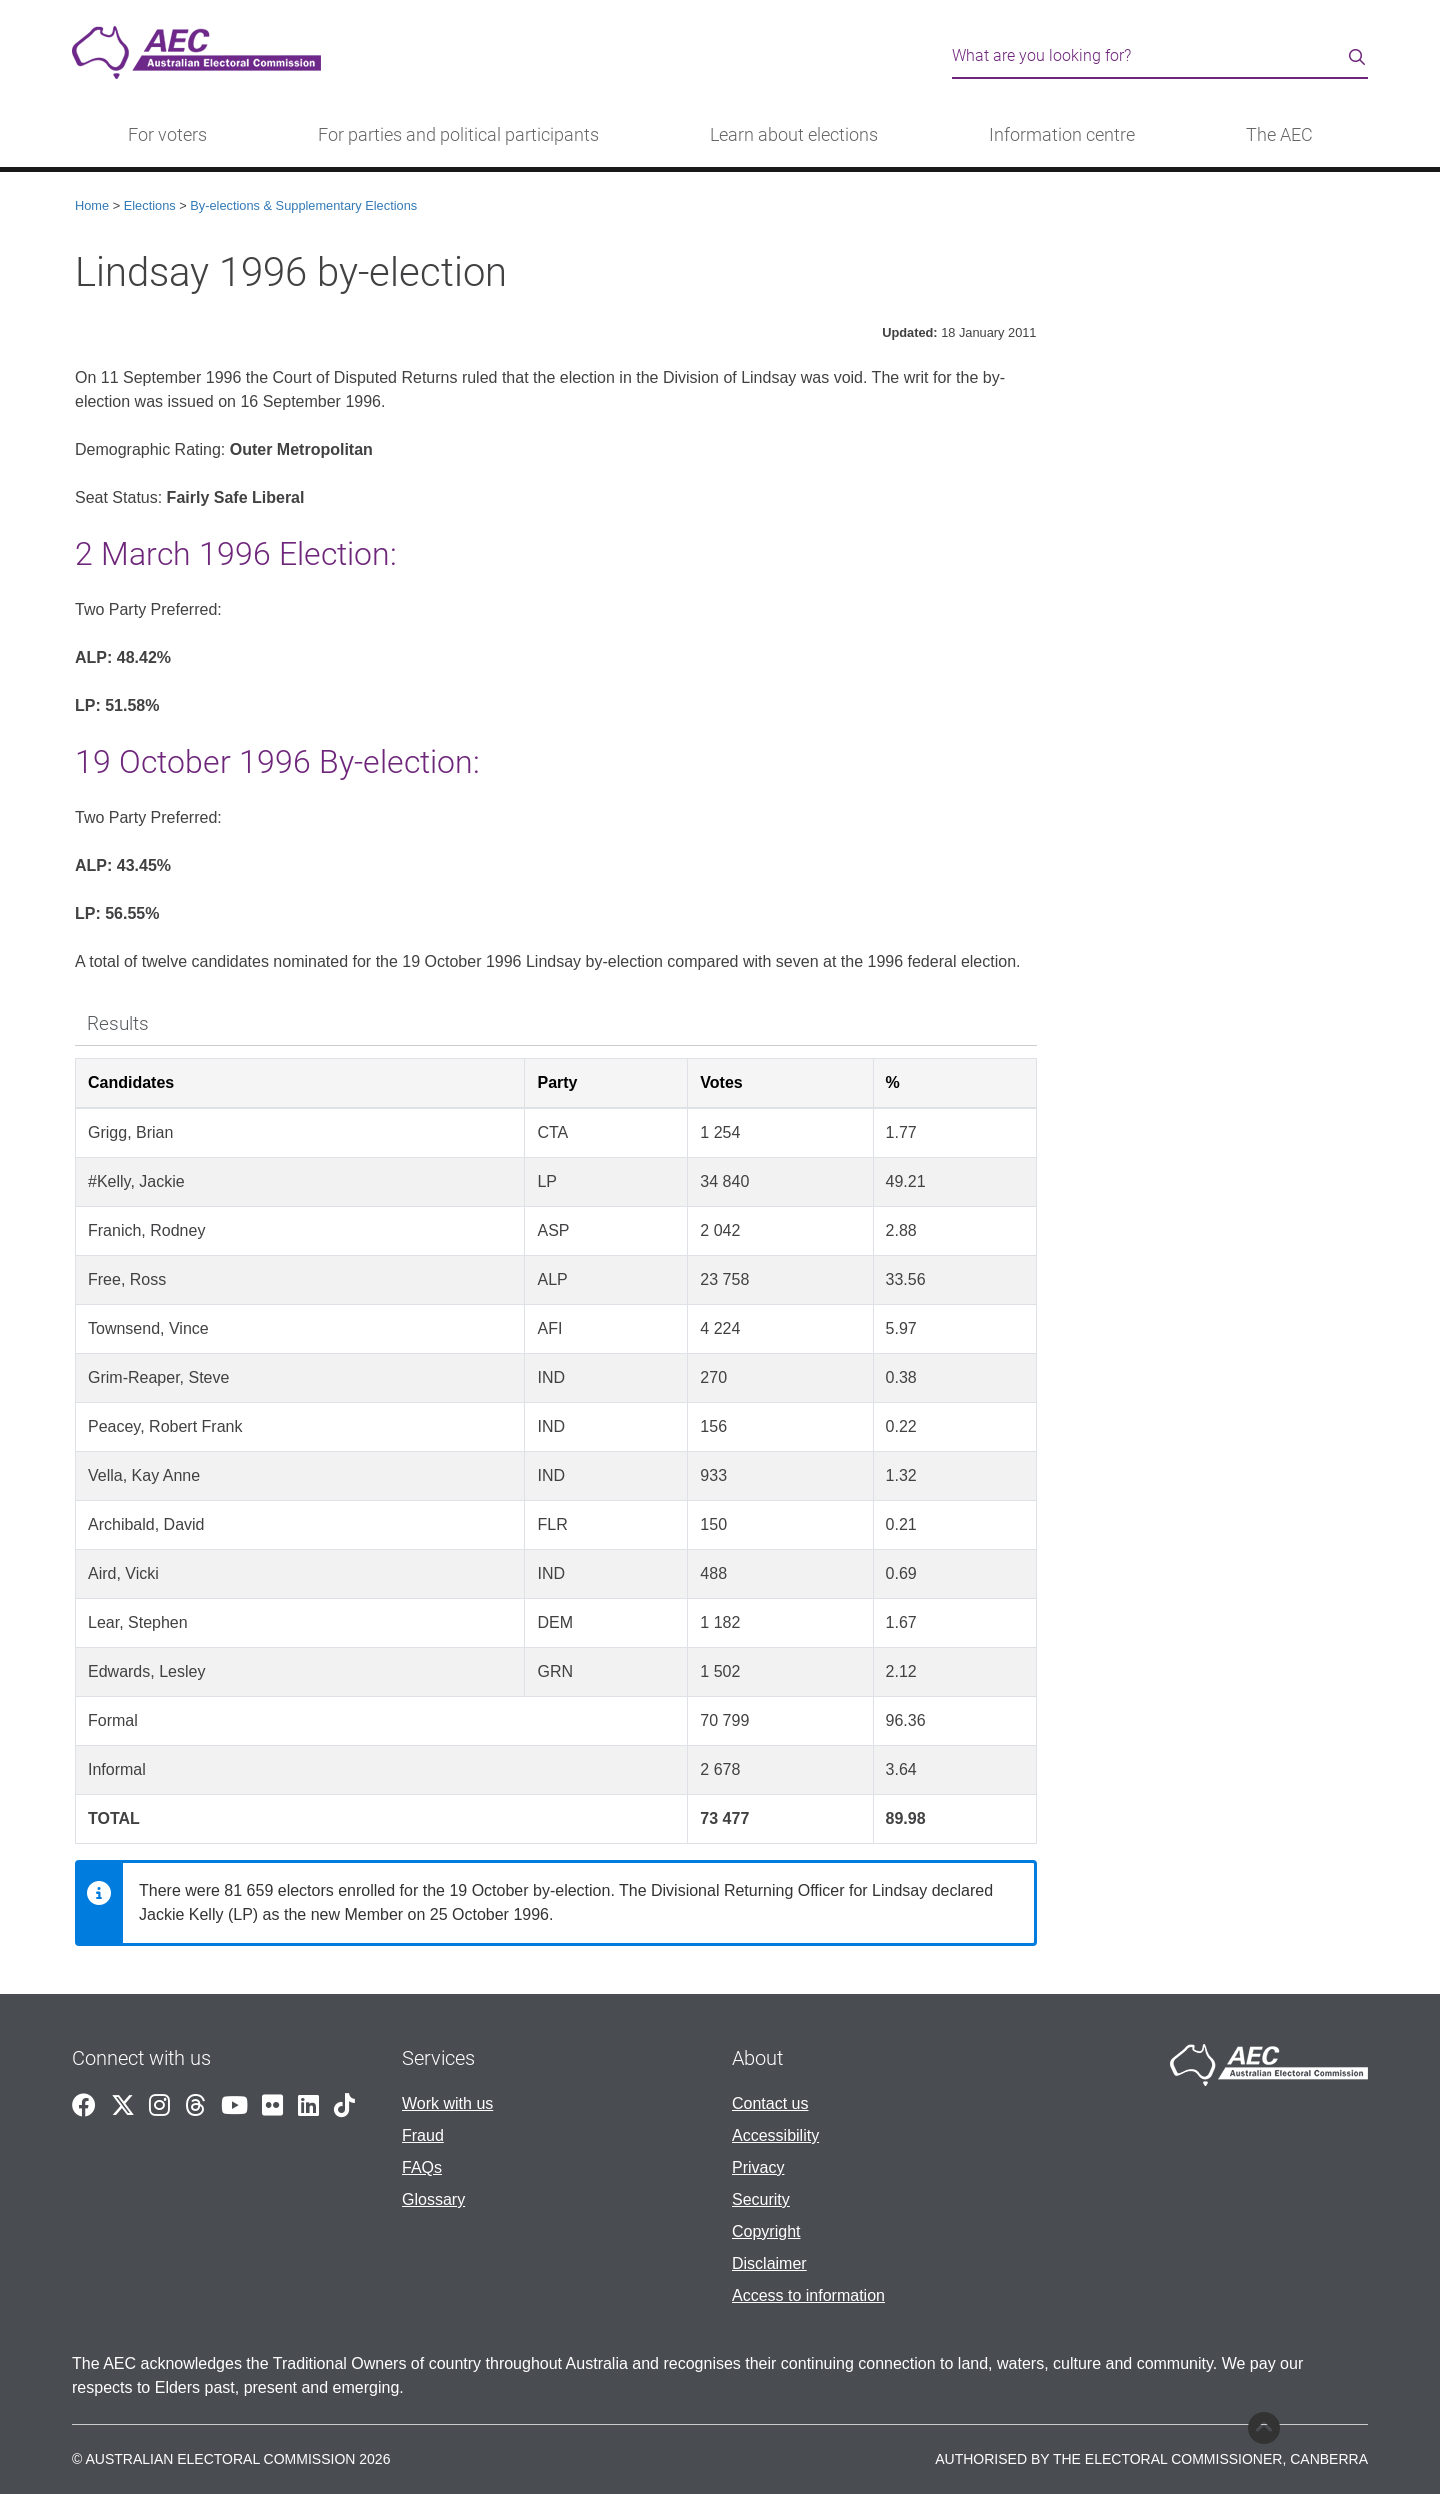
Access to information (808, 2295)
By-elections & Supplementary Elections (303, 205)
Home (92, 205)
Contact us (770, 2103)
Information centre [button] (1062, 135)
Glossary (433, 2199)
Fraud (423, 2135)
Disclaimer (769, 2263)
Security (761, 2199)
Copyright (766, 2231)
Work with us (447, 2103)
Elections (150, 205)
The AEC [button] (1279, 135)
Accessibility (775, 2135)
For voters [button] (167, 135)
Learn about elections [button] (794, 135)
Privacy (758, 2167)
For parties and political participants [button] (458, 135)
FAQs (422, 2167)
